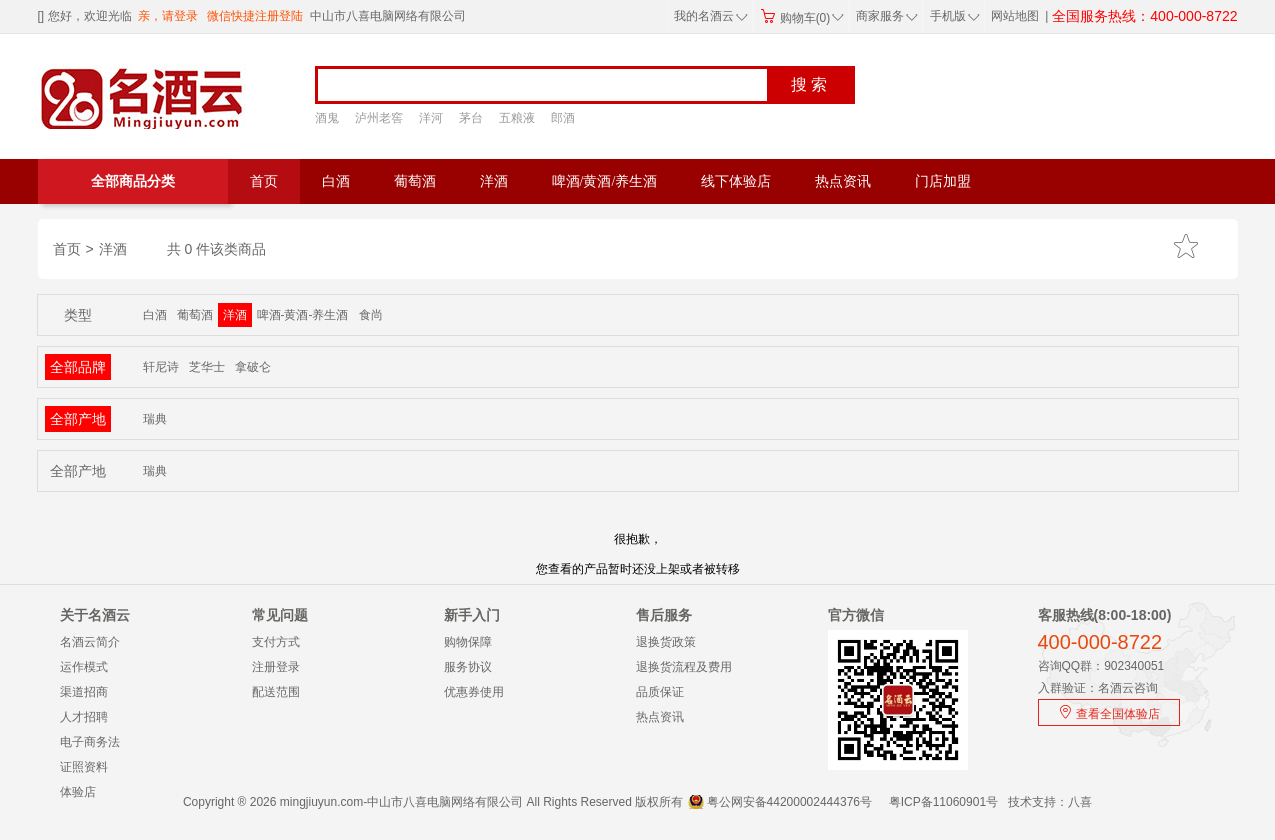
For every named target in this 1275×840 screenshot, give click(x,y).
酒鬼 (327, 118)
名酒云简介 (90, 642)
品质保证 (660, 692)
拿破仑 (253, 367)
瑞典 (155, 419)
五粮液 (517, 118)
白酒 (336, 181)
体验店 (78, 792)
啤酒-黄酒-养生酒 (303, 315)
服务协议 (468, 667)
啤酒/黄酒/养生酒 (605, 181)
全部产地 (78, 419)
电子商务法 (90, 742)
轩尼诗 (161, 367)
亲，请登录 (168, 16)
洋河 (431, 118)
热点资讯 (843, 181)
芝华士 (207, 367)
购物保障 (468, 642)
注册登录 (276, 667)
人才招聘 (84, 717)
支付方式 (276, 642)
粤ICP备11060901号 (943, 802)
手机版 (953, 16)
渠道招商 (84, 692)
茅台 (471, 118)
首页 (264, 181)
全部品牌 (78, 367)
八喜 (1080, 802)
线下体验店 (736, 181)
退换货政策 (666, 642)
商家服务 (887, 16)
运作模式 (84, 667)
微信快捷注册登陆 (255, 16)
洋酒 (494, 181)
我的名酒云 (711, 16)
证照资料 (84, 767)
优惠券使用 (474, 692)
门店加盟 (943, 181)
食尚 (371, 315)
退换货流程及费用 (684, 667)
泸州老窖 (379, 118)
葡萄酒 (415, 181)
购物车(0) (802, 18)
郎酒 (563, 118)
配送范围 (276, 692)
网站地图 (1015, 16)
